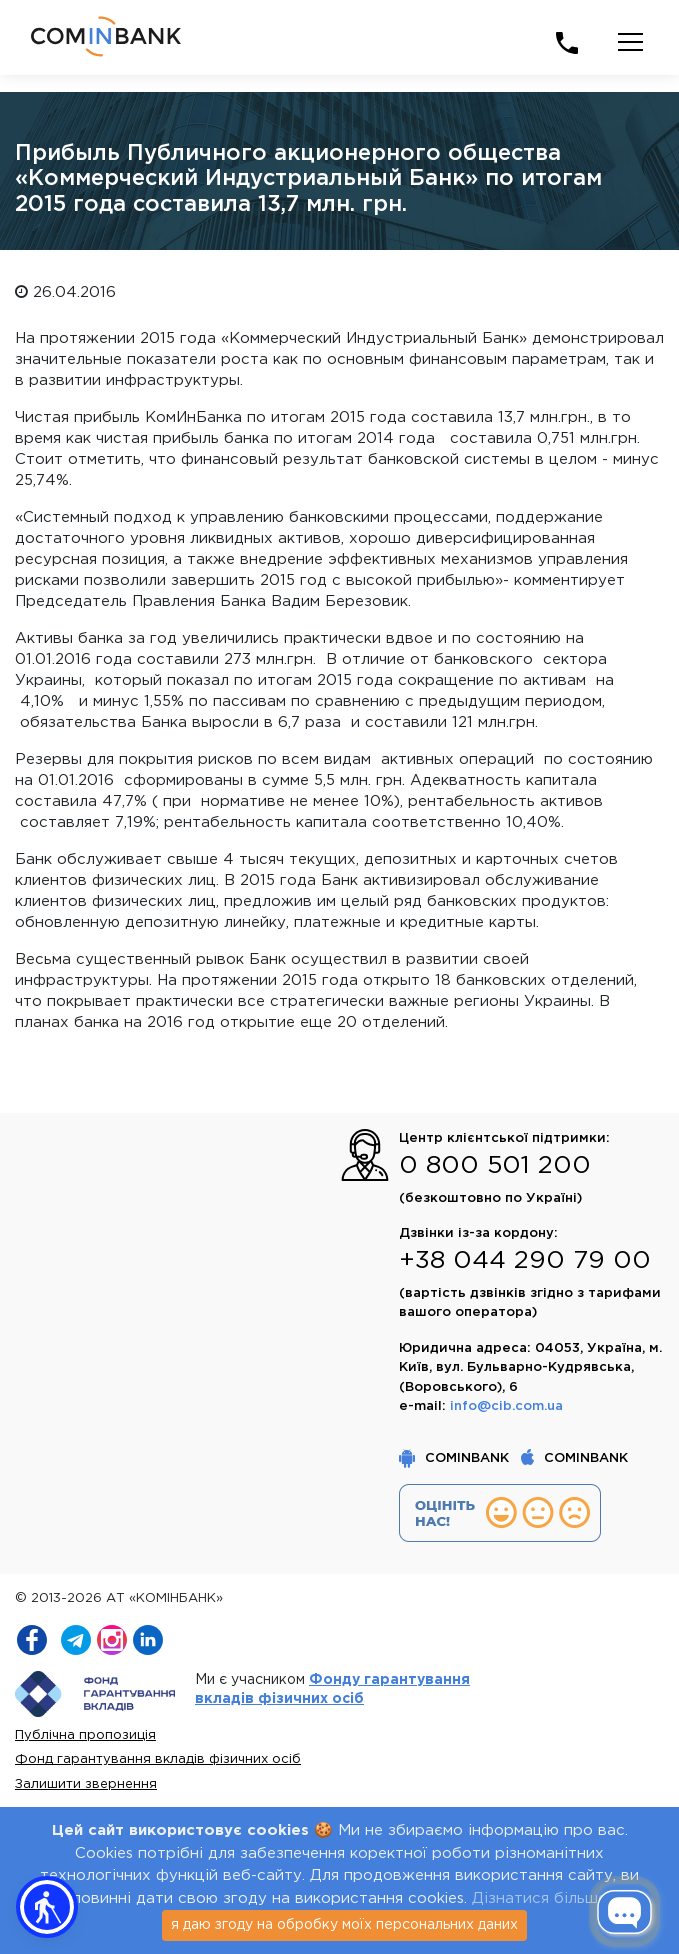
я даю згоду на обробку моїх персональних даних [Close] (344, 1925)
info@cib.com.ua (506, 1406)
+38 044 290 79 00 (525, 1261)
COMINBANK (456, 1458)
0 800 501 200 (495, 1166)
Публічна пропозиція (85, 1735)
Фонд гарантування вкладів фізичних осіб (158, 1759)
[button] (47, 1907)
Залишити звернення (86, 1784)
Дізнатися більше (539, 1898)
